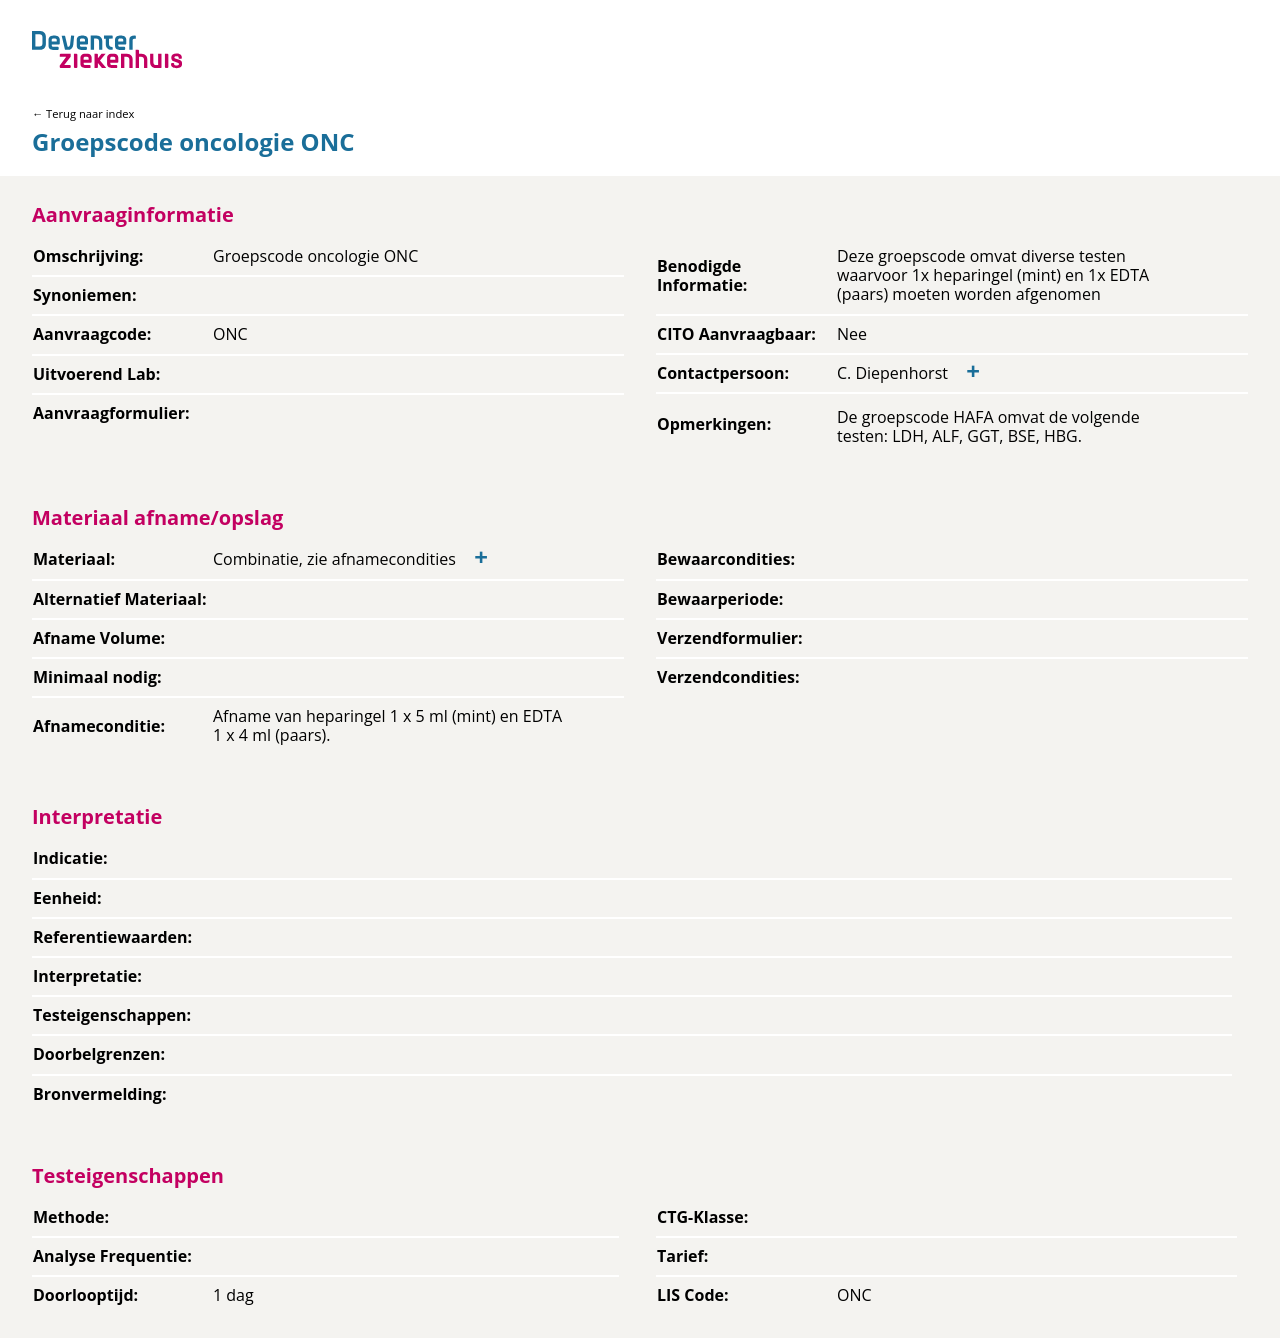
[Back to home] (107, 49)
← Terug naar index (83, 113)
